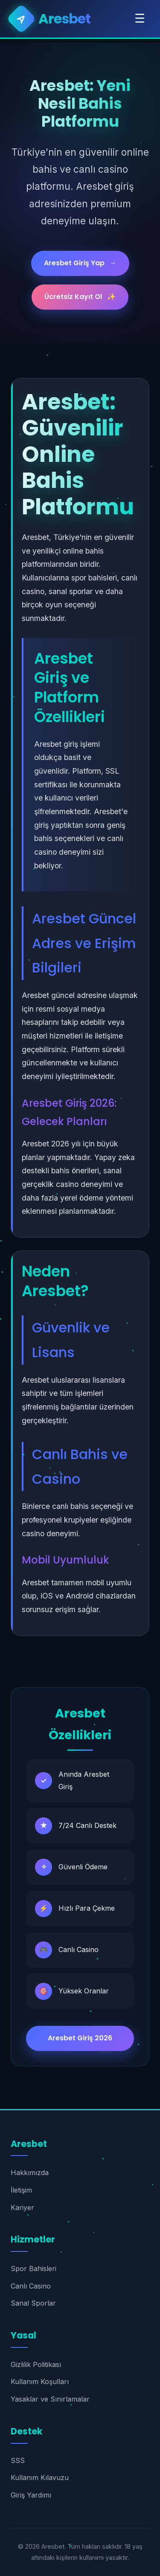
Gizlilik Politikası (36, 2364)
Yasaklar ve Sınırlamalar (50, 2399)
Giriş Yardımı (31, 2495)
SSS (18, 2460)
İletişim (21, 2190)
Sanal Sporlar (33, 2303)
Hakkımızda (30, 2172)
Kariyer (22, 2207)
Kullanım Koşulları (40, 2381)
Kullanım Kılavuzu (40, 2477)
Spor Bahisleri (33, 2268)
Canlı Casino (31, 2286)
